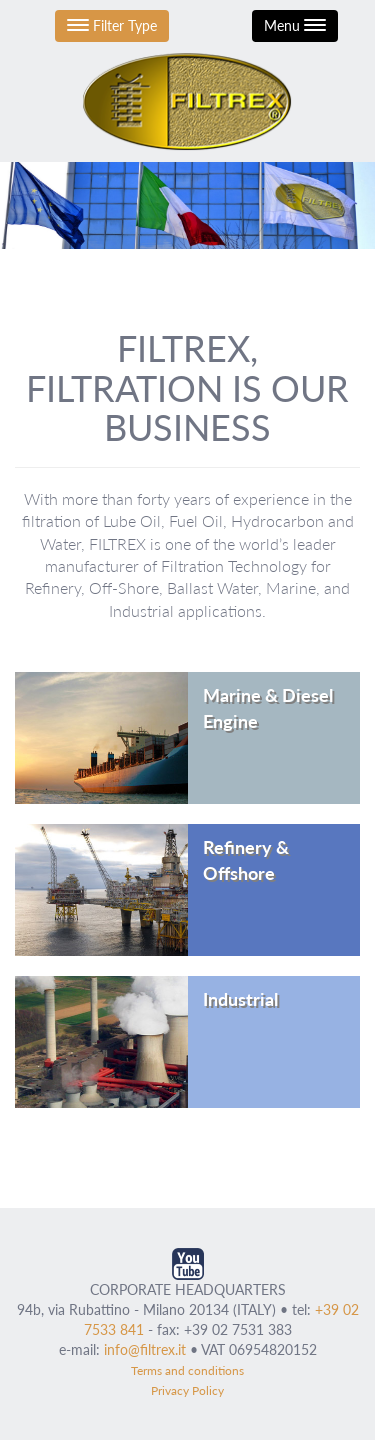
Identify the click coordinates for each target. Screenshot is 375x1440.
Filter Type (112, 25)
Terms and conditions (187, 1370)
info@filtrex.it (145, 1349)
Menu (295, 25)
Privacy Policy (187, 1390)
